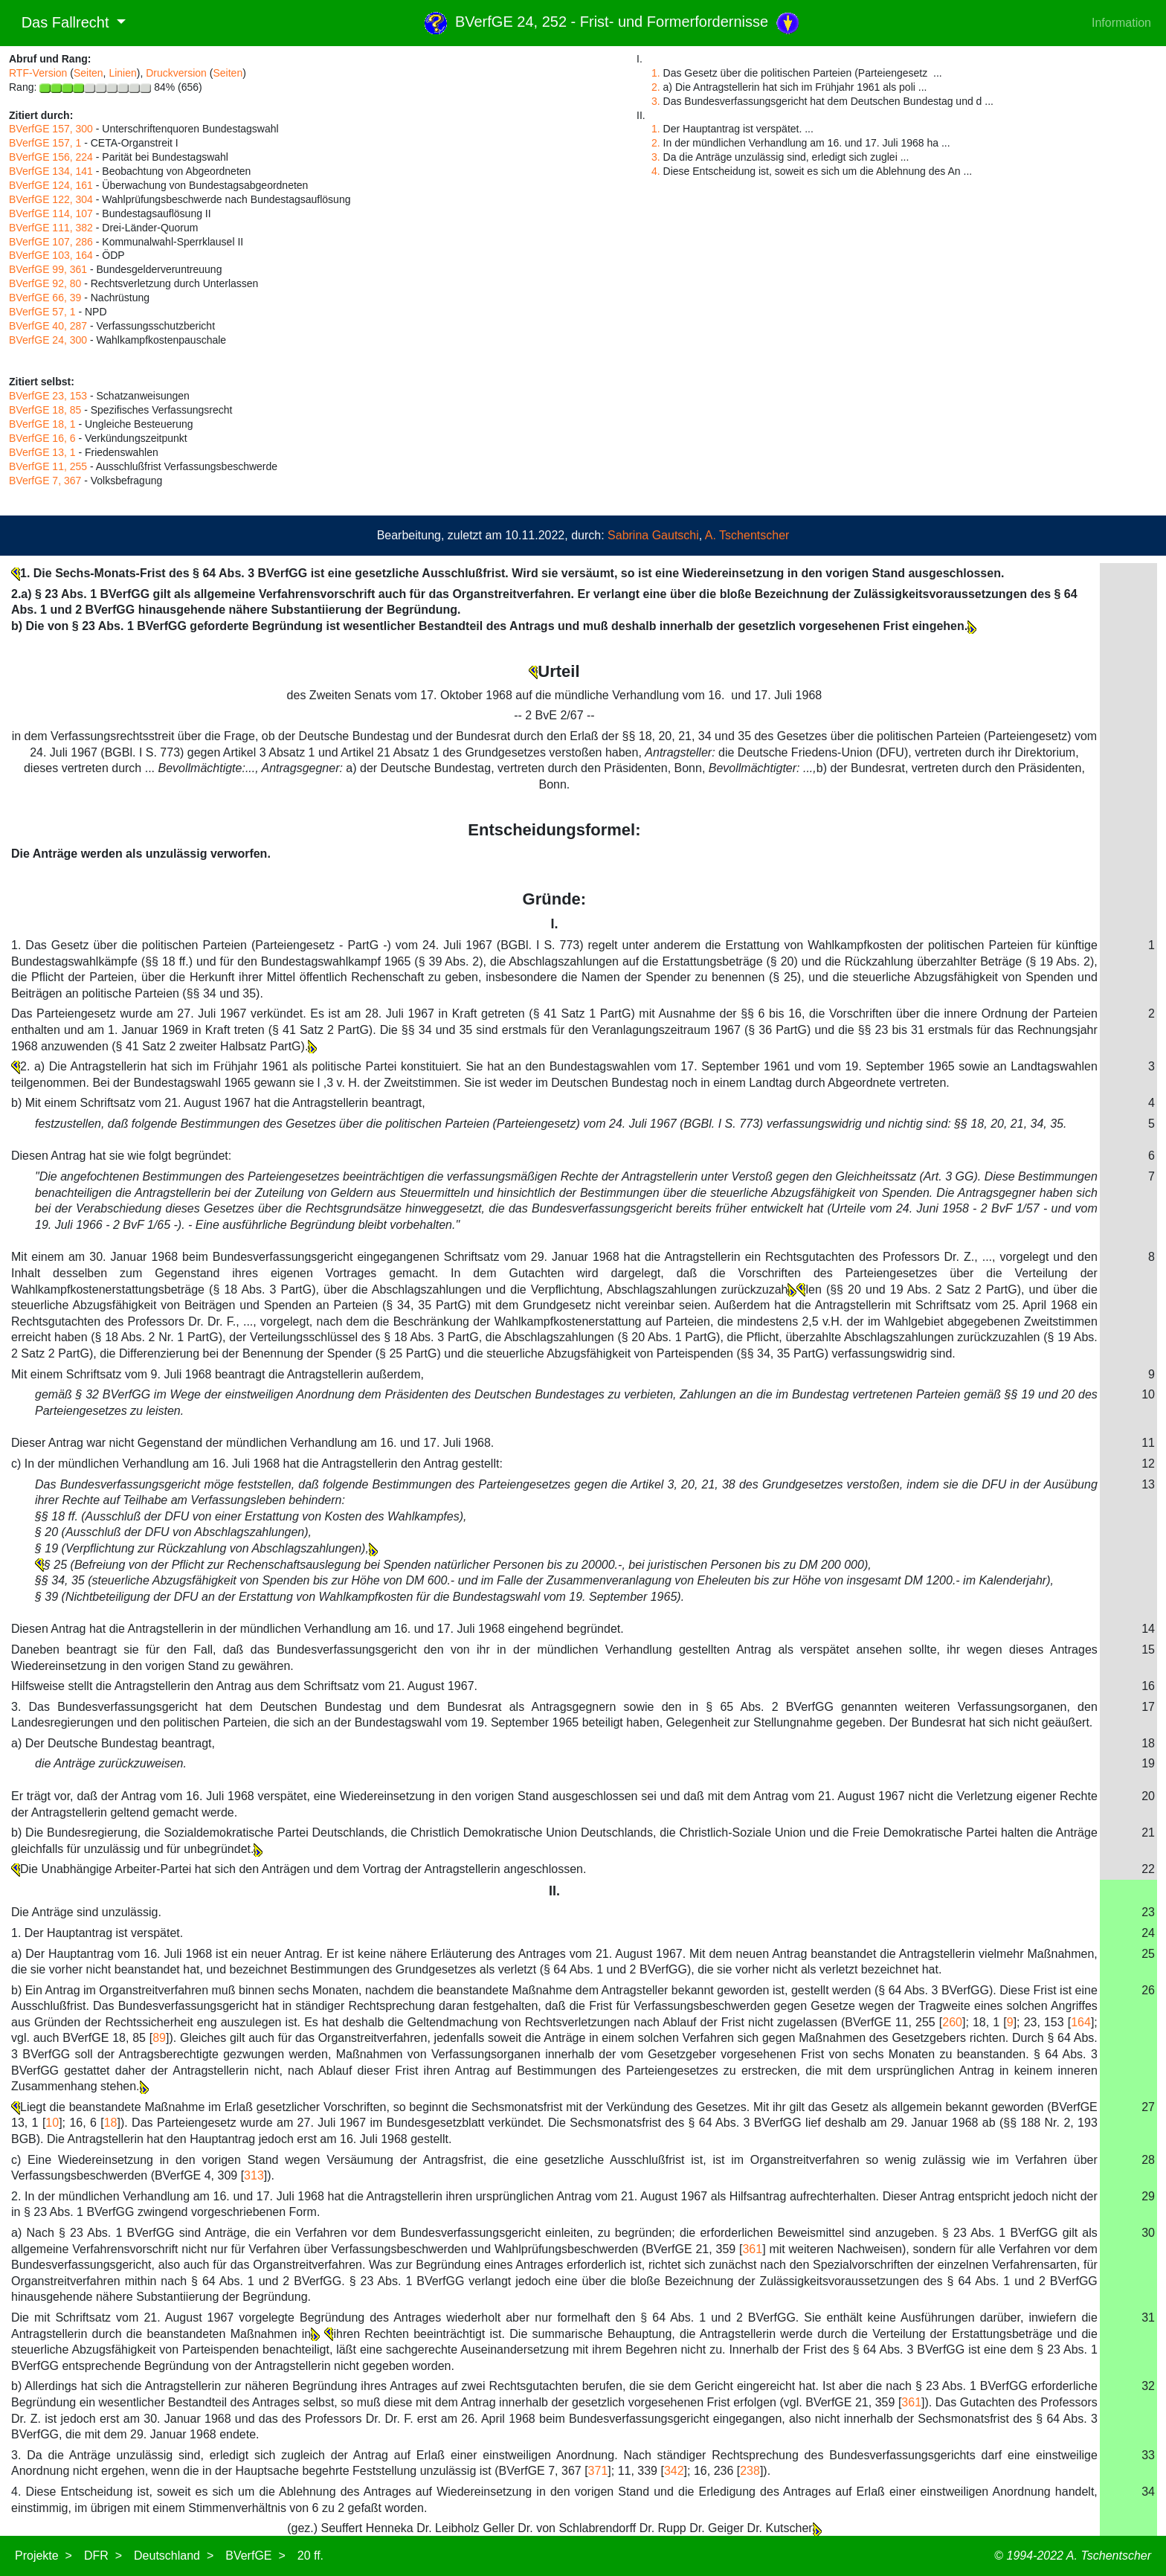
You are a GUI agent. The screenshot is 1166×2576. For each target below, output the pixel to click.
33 (1148, 2455)
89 (159, 2037)
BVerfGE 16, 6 (42, 438)
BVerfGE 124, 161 (51, 185)
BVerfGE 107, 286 (51, 242)
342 (674, 2470)
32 (1148, 2386)
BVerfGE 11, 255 (48, 466)
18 (1148, 1743)
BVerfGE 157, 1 (45, 143)
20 (1148, 1796)
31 (1148, 2317)
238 (750, 2470)
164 (1081, 2022)
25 (1148, 1953)
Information (1121, 22)
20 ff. (310, 2555)
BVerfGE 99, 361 (48, 269)
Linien (122, 73)
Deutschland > (173, 2555)
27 (1148, 2107)
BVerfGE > (255, 2555)
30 (1148, 2232)
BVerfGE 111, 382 (51, 228)
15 (1148, 1649)
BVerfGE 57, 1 (42, 312)
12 (1148, 1463)
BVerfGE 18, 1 (42, 424)
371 (598, 2470)
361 (752, 2249)
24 (1148, 1933)
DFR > (103, 2555)
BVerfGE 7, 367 (45, 480)
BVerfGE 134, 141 (51, 171)
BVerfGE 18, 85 (45, 410)
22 (1148, 1869)
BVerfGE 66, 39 (45, 297)
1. (655, 73)
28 (1148, 2159)
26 (1148, 1990)
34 (1148, 2491)
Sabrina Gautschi (653, 535)
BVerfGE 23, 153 (48, 396)
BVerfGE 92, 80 (45, 283)
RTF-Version (38, 73)
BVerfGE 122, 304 (51, 199)
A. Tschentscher (747, 535)
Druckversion (176, 73)
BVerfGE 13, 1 (42, 452)
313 (254, 2175)
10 (1148, 1394)
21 (1148, 1832)
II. (554, 1890)
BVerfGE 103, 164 (51, 255)
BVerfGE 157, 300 (51, 129)
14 (1148, 1628)
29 (1148, 2196)
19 (1148, 1763)
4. (655, 171)
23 (1148, 1912)
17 (1148, 1706)
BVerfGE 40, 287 (48, 326)
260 (952, 2022)
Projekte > (43, 2555)
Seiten (88, 73)
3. (655, 101)
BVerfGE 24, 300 (48, 340)
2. (655, 87)
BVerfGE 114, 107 (51, 213)
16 (1148, 1686)
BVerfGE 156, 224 (51, 157)
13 (1148, 1484)
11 (1148, 1442)
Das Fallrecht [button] (61, 22)
